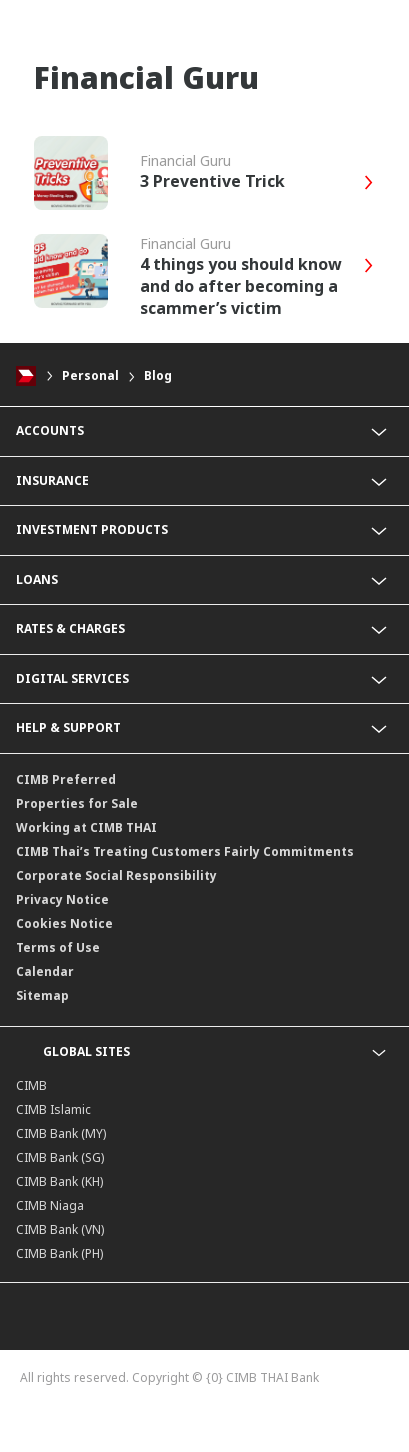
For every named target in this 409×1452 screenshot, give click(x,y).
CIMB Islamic (53, 1109)
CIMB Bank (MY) (61, 1133)
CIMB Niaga (50, 1205)
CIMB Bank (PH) (59, 1253)
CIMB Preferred (66, 779)
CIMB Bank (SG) (60, 1157)
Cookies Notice (64, 923)
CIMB (31, 1085)
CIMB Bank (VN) (60, 1229)
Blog (158, 375)
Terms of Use (58, 947)
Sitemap (42, 995)
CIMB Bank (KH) (59, 1181)
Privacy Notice (62, 899)
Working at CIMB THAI (86, 827)
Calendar (45, 971)
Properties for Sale (77, 803)
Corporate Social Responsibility (116, 875)
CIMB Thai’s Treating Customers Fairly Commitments (185, 851)
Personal (90, 375)
